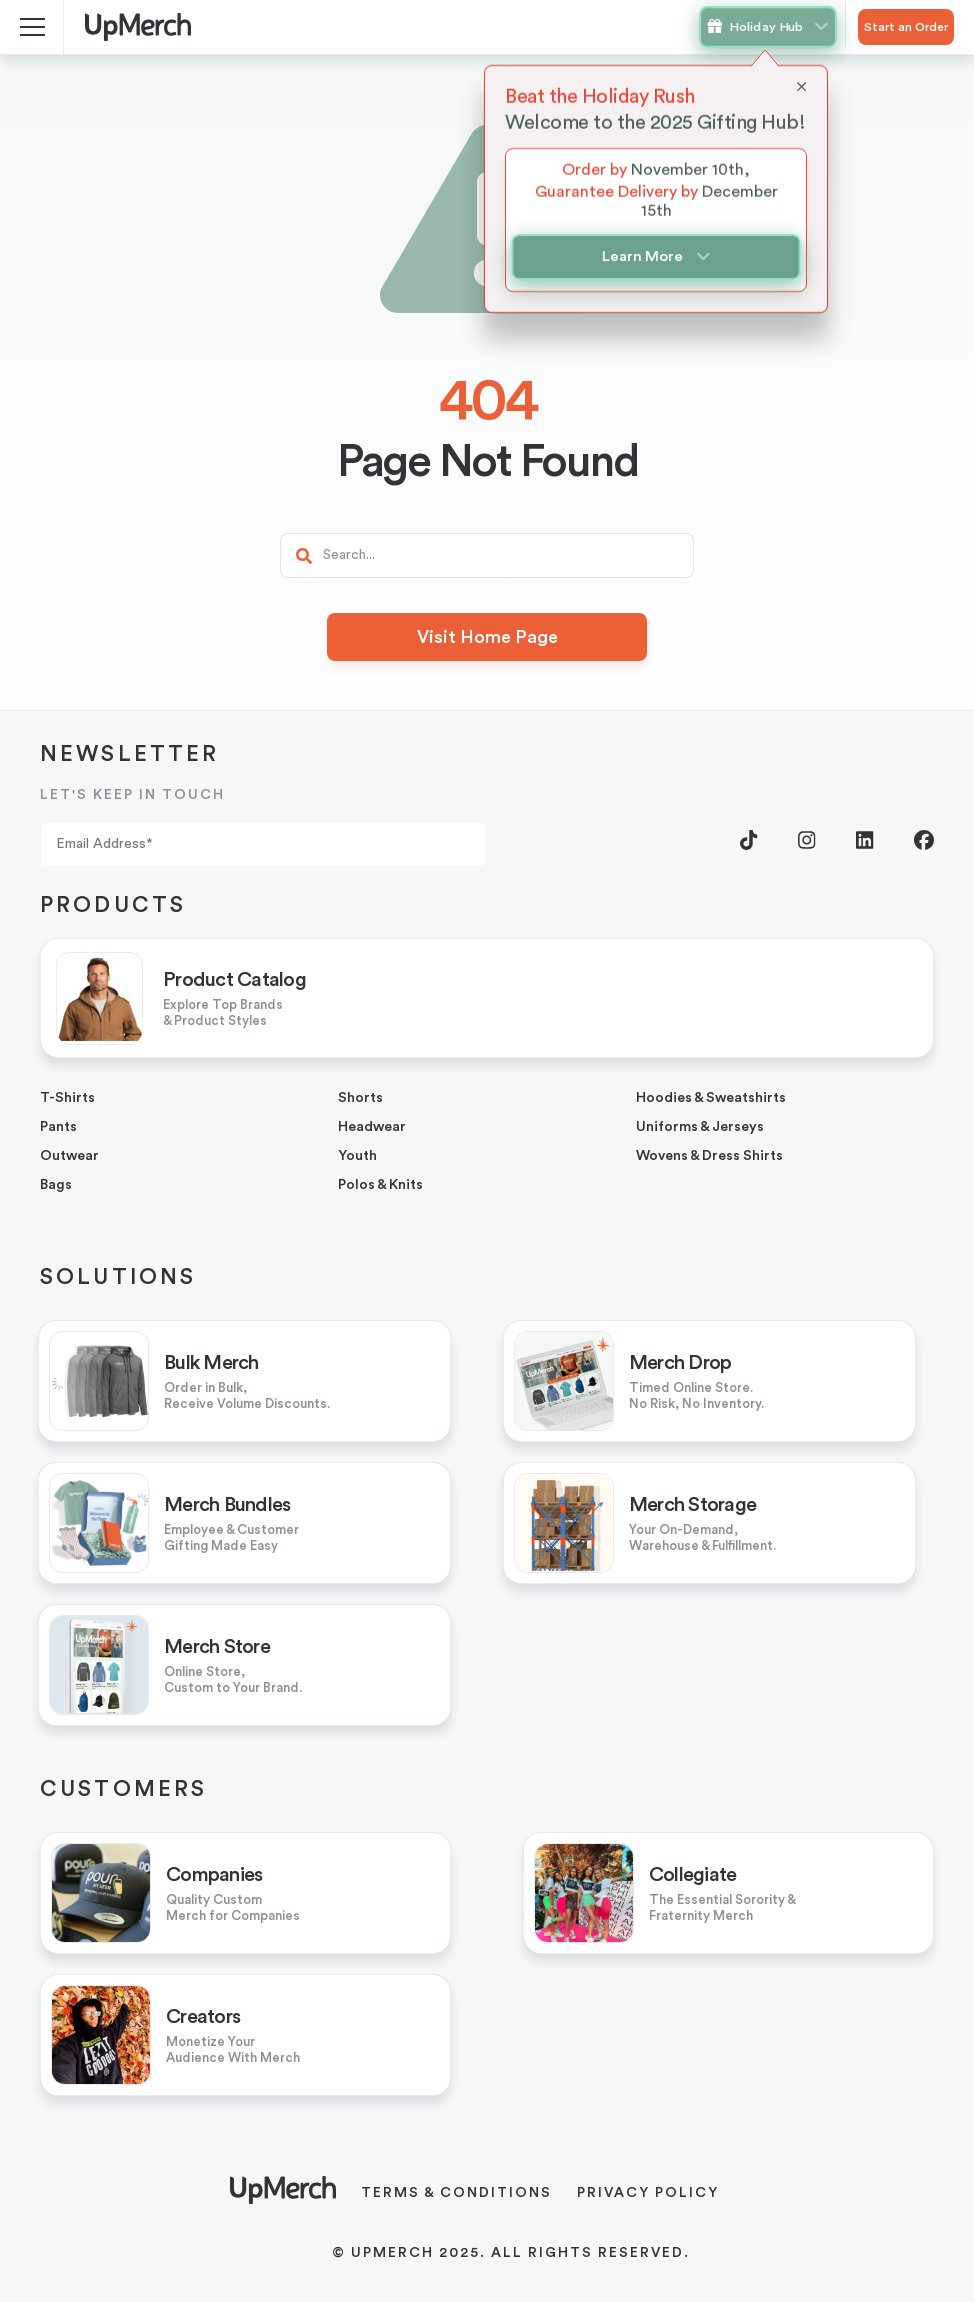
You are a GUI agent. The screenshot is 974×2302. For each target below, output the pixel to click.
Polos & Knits (380, 1185)
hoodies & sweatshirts (711, 1098)
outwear (69, 1156)
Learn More (656, 257)
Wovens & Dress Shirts (709, 1156)
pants (58, 1127)
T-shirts (67, 1098)
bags (56, 1185)
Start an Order (906, 27)
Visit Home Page (487, 637)
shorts (360, 1098)
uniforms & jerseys (700, 1127)
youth (357, 1156)
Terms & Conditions (456, 2193)
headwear (372, 1127)
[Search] (487, 555)
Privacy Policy (648, 2193)
